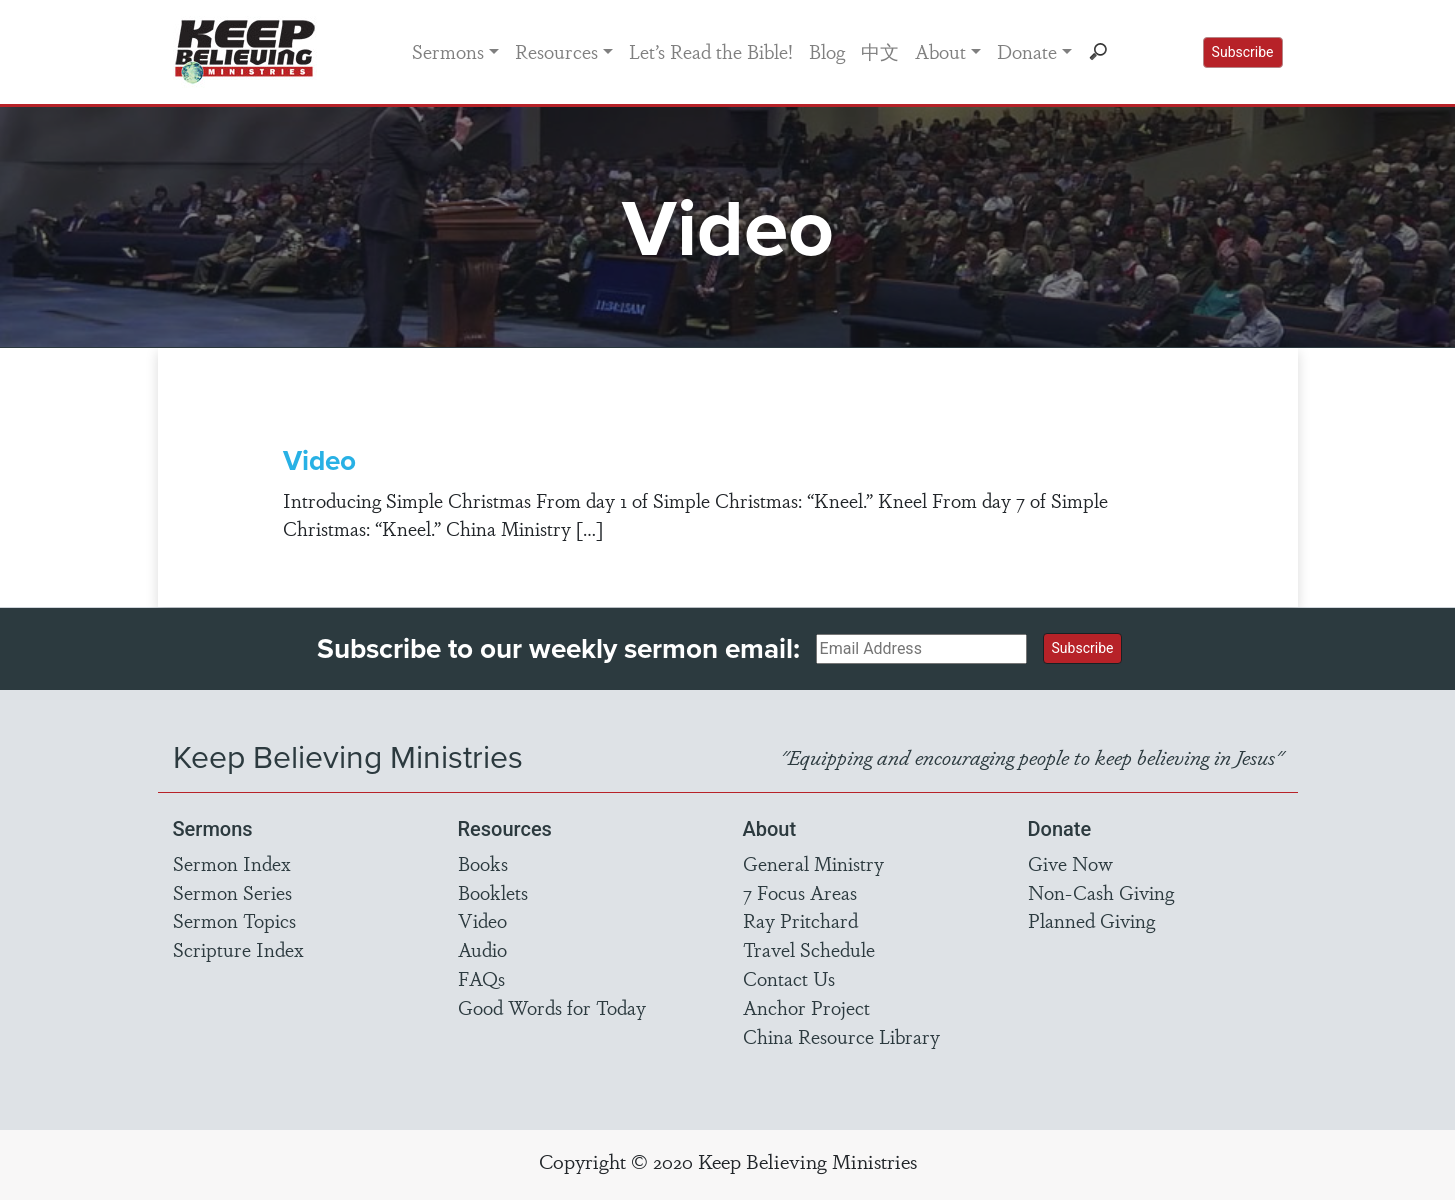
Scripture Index (238, 949)
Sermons (448, 51)
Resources (556, 51)
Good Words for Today (552, 1007)
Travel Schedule (809, 949)
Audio (482, 949)
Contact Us (789, 978)
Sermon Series (232, 892)
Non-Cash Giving (1101, 892)
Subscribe (1243, 52)
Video (319, 460)
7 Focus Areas (800, 892)
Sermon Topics (234, 920)
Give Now (1070, 863)
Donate (1027, 51)
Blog (827, 51)
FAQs (481, 978)
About (940, 51)
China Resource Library (841, 1036)
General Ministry (813, 863)
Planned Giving (1091, 920)
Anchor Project (806, 1007)
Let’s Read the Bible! (711, 51)
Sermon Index (232, 863)
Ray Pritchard (800, 920)
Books (483, 863)
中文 (880, 51)
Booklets (493, 892)
